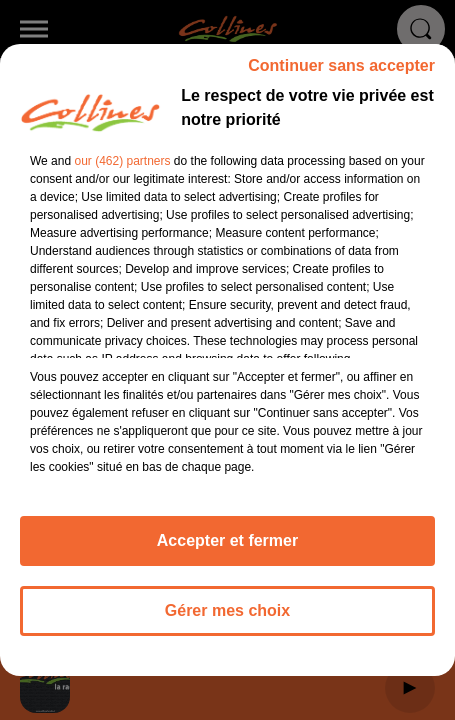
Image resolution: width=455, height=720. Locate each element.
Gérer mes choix (227, 619)
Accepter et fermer (227, 549)
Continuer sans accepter (341, 74)
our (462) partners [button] (122, 170)
